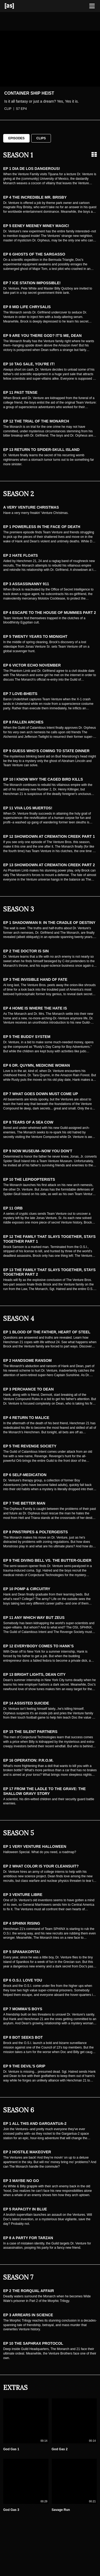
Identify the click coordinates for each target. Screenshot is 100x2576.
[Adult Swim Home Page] (16, 6)
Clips (41, 138)
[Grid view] (94, 154)
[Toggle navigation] (92, 6)
